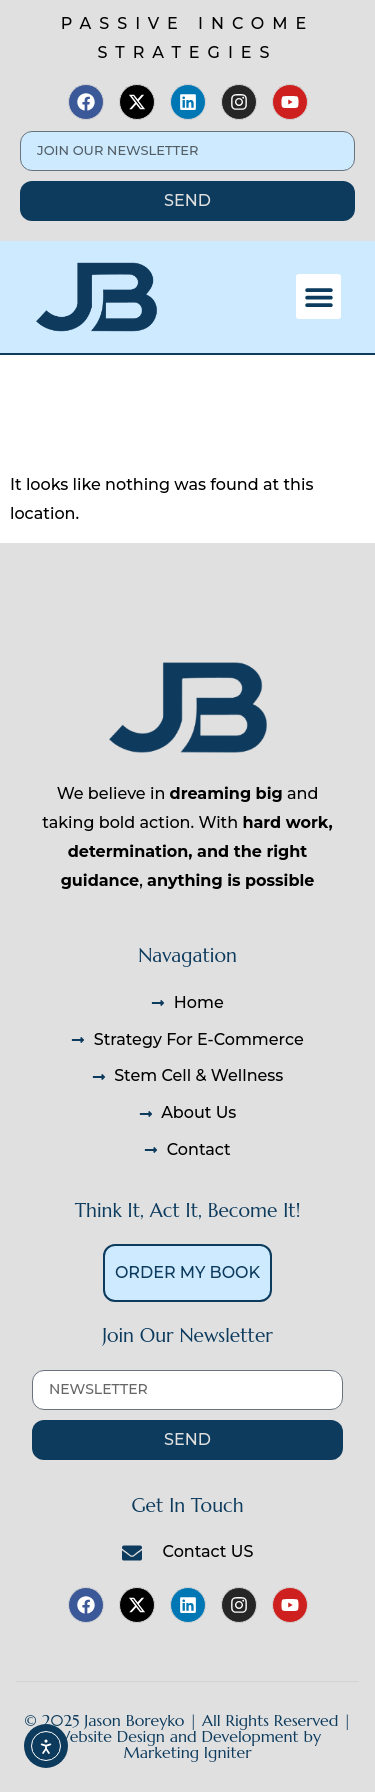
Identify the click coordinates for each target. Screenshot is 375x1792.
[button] (318, 296)
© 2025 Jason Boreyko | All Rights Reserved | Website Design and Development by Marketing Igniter (188, 1736)
